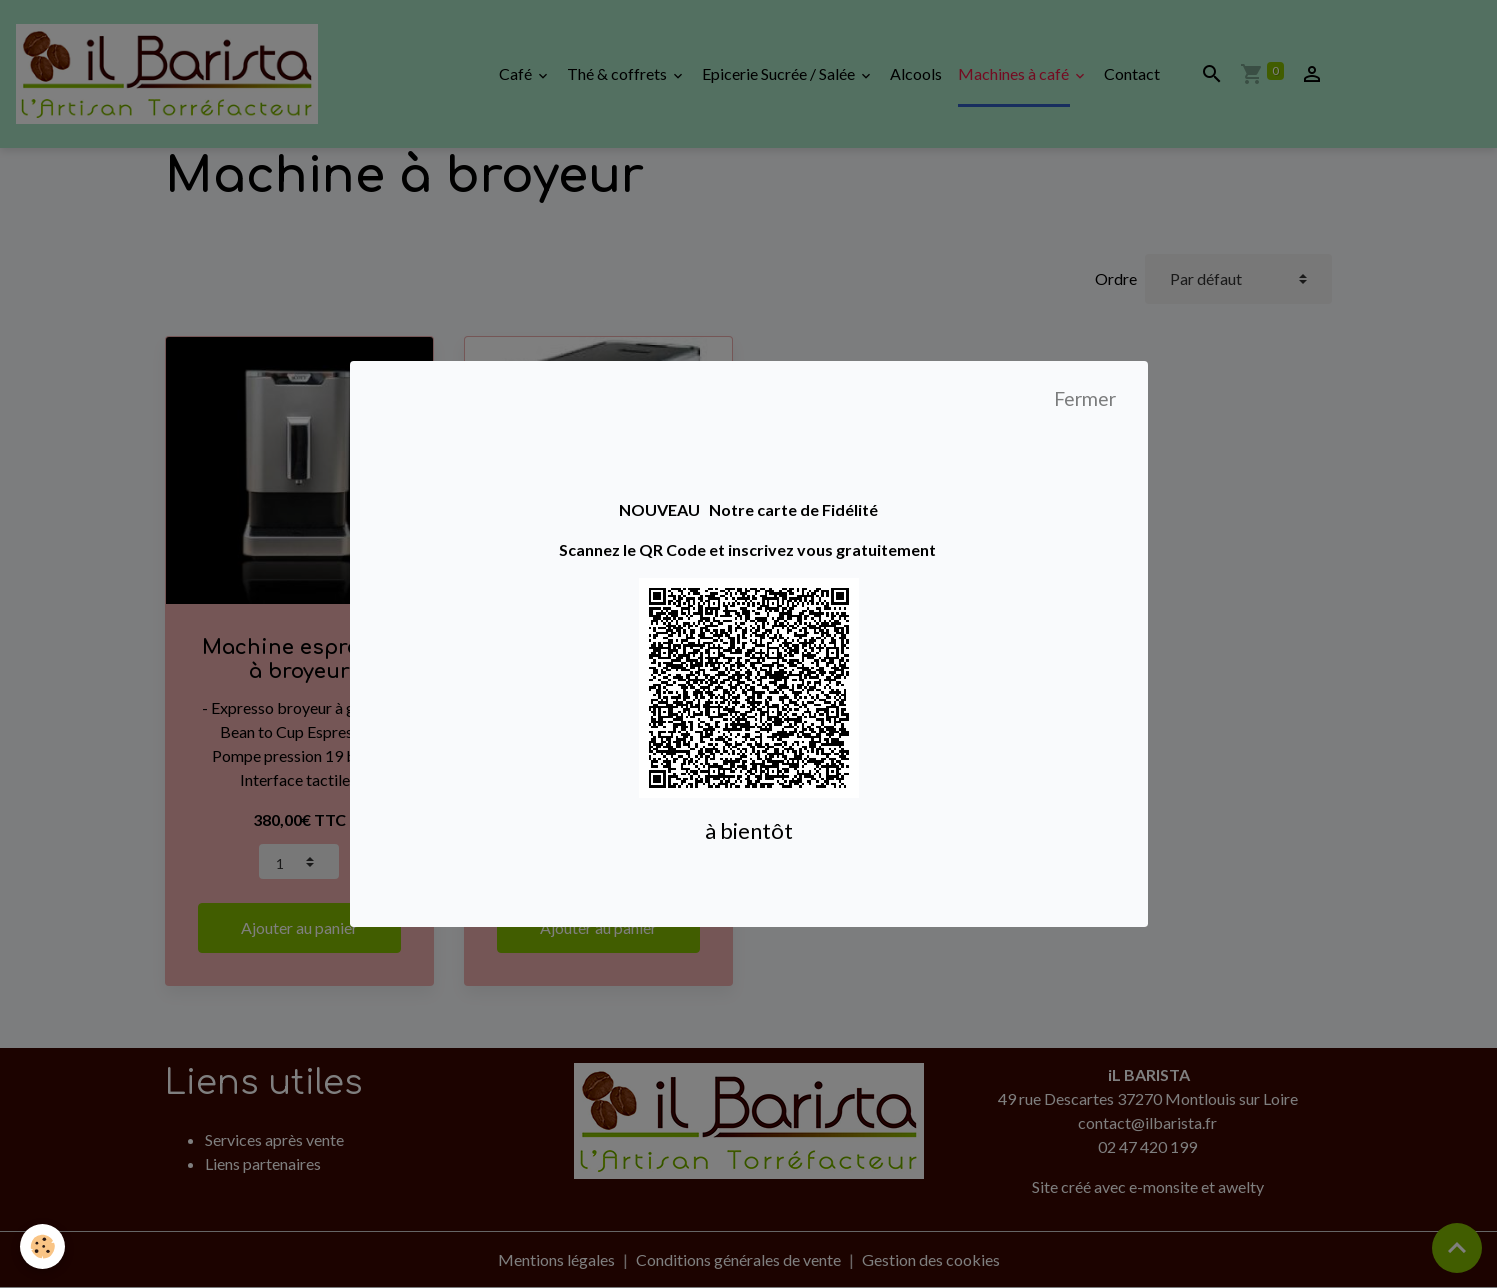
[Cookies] (42, 1246)
